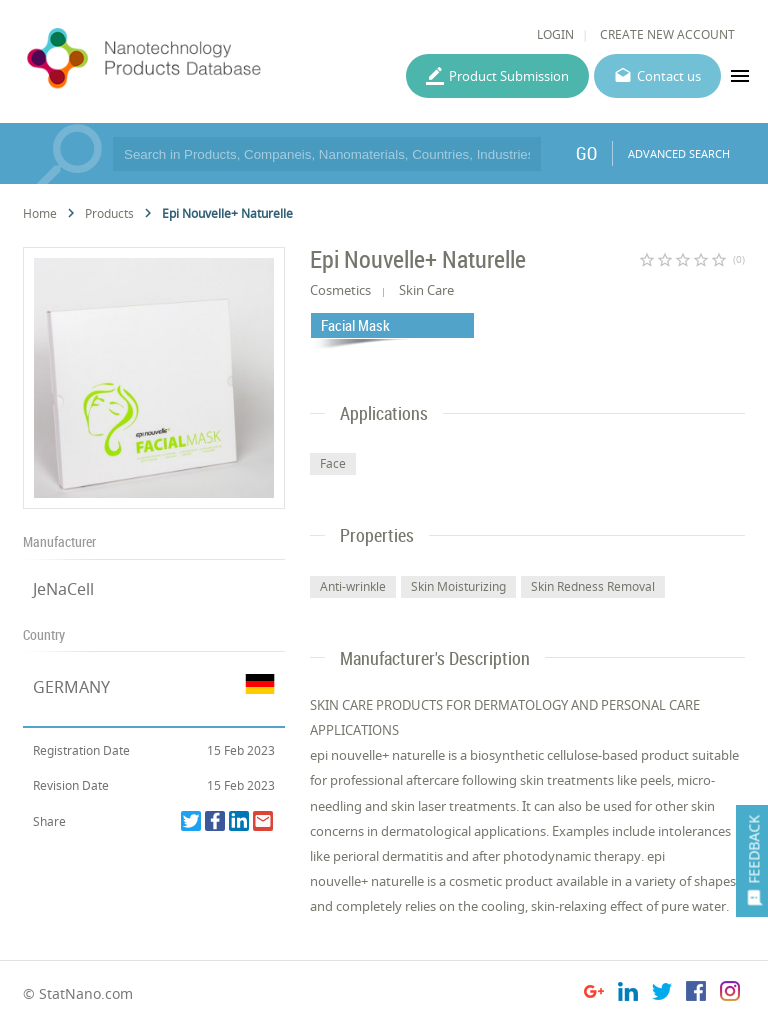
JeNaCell (63, 589)
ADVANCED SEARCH (679, 153)
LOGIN (555, 34)
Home (40, 213)
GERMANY (71, 687)
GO (586, 153)
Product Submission (509, 76)
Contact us (669, 76)
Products (109, 213)
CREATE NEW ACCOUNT (667, 34)
